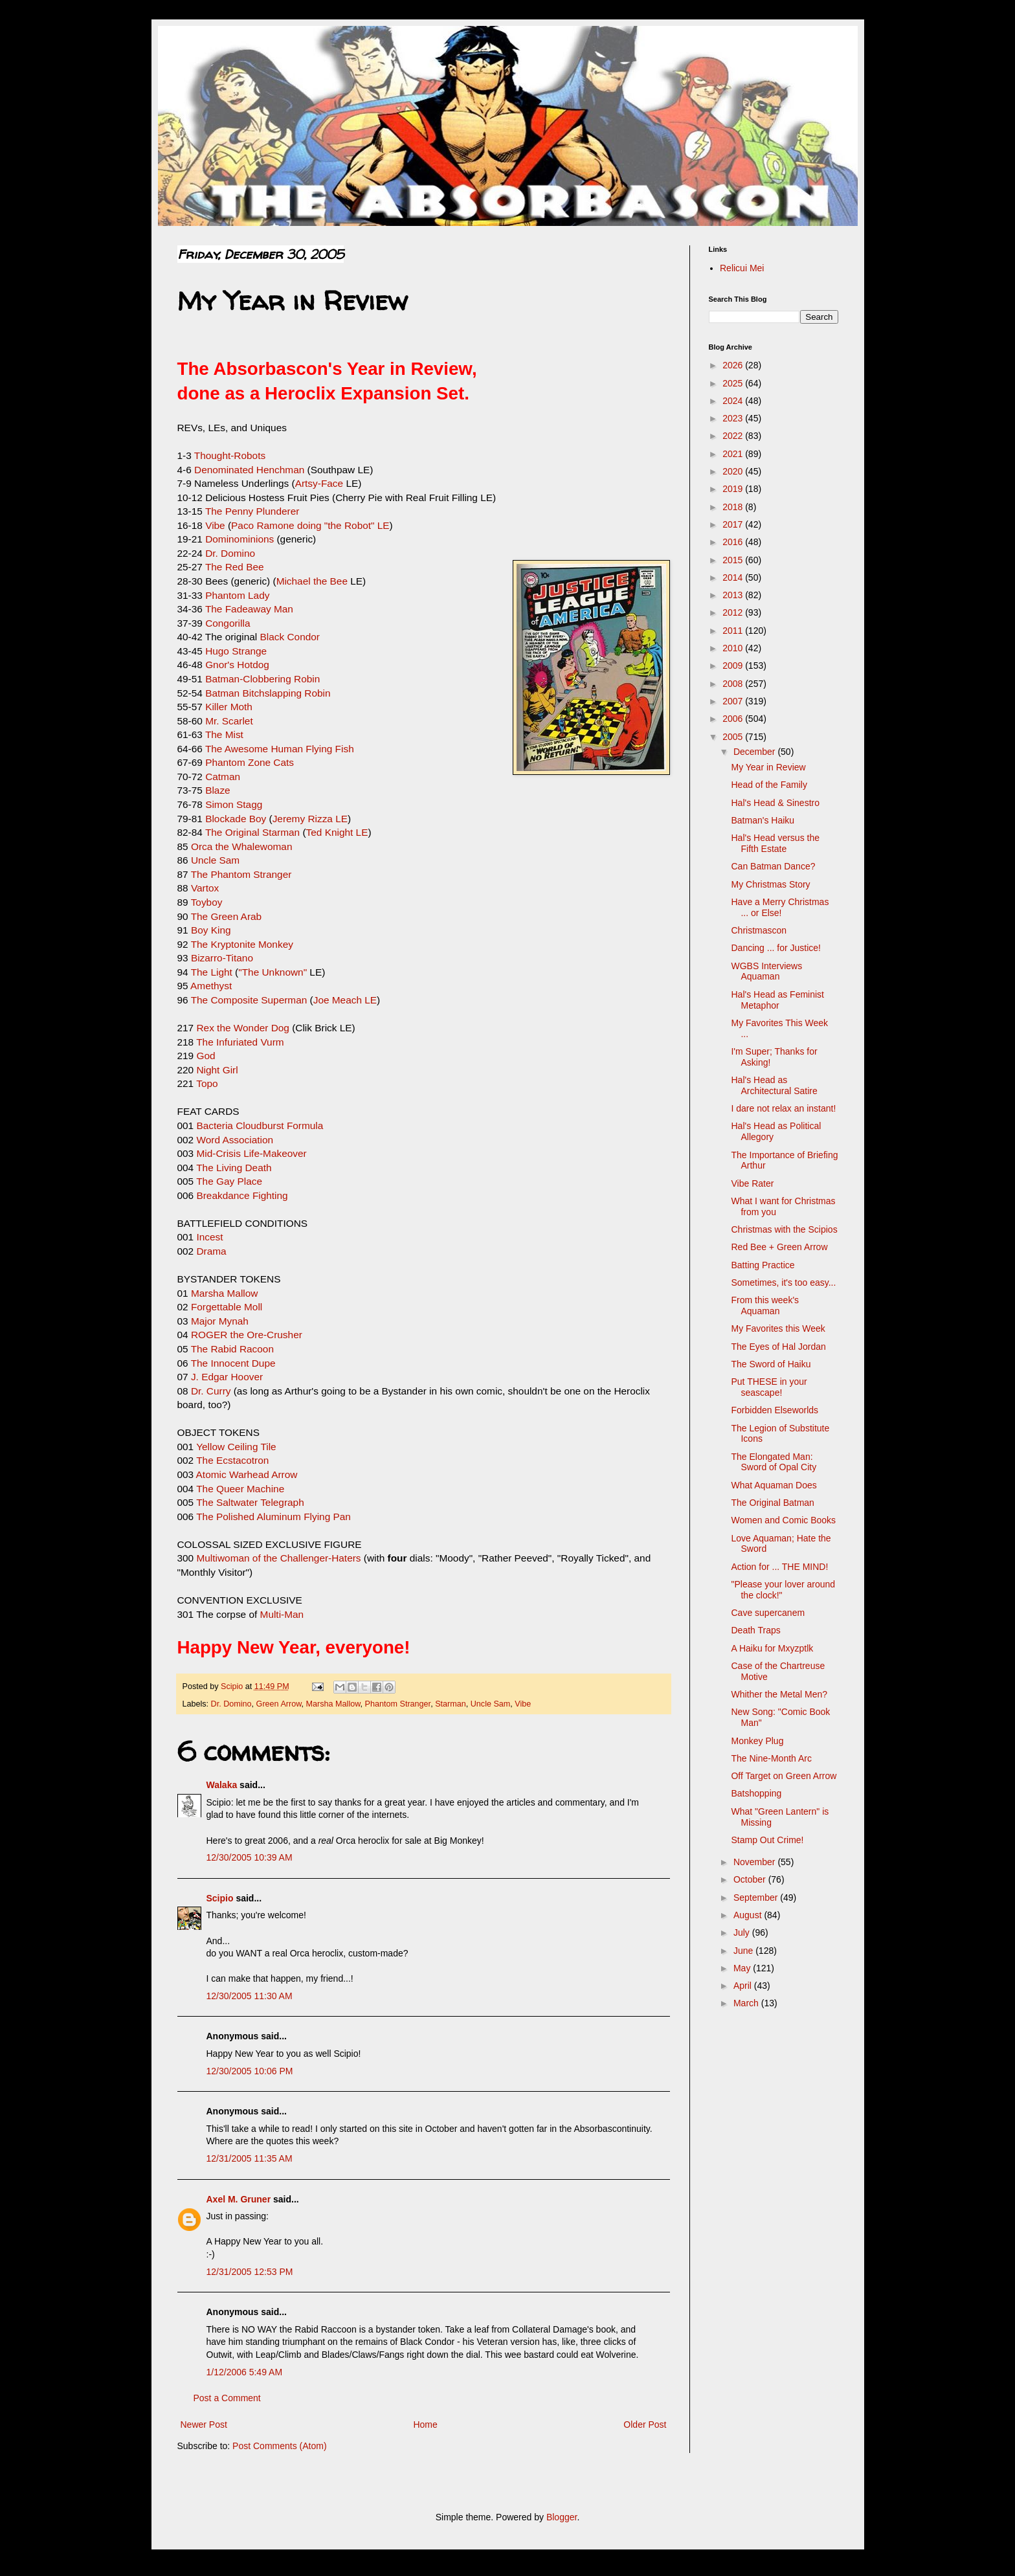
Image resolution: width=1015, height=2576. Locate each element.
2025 (733, 383)
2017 (733, 524)
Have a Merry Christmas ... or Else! (780, 907)
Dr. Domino (230, 553)
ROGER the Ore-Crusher (246, 1334)
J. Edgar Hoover (227, 1376)
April (743, 1985)
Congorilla (227, 623)
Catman (222, 776)
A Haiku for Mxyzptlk (772, 1648)
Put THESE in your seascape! (769, 1387)
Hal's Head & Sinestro (775, 803)
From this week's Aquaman (765, 1305)
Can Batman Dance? (773, 866)
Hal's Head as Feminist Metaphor (777, 1000)
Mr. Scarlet (229, 720)
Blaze (217, 790)
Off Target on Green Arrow (783, 1776)
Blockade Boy (235, 818)
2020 (733, 471)
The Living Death (233, 1167)
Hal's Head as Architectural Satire (774, 1085)
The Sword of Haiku (770, 1364)
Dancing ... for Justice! (776, 948)
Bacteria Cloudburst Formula (259, 1125)
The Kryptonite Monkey (242, 944)
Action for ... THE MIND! (779, 1567)
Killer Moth (227, 706)
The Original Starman (252, 832)
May (743, 1968)
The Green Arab (226, 916)
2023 (733, 418)
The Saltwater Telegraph (250, 1502)
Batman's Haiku (762, 820)
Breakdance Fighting (241, 1195)
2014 (733, 577)
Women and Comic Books (783, 1520)
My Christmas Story (770, 884)
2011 (733, 630)
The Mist (224, 734)
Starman (450, 1703)
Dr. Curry (211, 1390)
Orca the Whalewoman (242, 846)
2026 (733, 365)
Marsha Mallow (224, 1293)
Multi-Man (282, 1614)
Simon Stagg (233, 804)
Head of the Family (769, 784)
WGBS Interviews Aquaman (766, 971)
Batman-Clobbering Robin (262, 678)
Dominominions (239, 538)
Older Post (644, 2424)
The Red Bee (234, 566)
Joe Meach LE (345, 999)
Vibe (215, 525)
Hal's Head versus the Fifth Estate (775, 843)
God (205, 1055)
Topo (207, 1083)
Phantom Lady (237, 595)
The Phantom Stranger (241, 874)
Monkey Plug (757, 1741)
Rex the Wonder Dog (242, 1027)
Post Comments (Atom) (279, 2446)
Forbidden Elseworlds (774, 1410)
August (748, 1915)
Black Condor (288, 636)
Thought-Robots (229, 455)
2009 (733, 665)
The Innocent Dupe (233, 1363)
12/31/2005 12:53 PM (249, 2272)
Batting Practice (762, 1265)
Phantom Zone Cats (249, 762)
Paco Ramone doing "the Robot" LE (310, 525)
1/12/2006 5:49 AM (244, 2372)
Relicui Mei (742, 268)
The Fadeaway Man (249, 608)
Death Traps (755, 1630)
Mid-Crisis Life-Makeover (251, 1153)
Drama (211, 1251)
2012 (733, 612)
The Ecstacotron (232, 1460)
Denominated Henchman (249, 469)
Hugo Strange (236, 650)
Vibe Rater (752, 1183)
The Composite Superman (249, 999)
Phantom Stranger (398, 1703)
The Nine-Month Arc (771, 1758)
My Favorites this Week (778, 1328)
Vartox (205, 887)
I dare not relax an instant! (783, 1108)
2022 (733, 436)
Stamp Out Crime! (767, 1840)
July (742, 1932)
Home (425, 2424)
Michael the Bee (313, 581)
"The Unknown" (272, 972)
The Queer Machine (240, 1488)
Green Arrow (279, 1703)
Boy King (211, 929)
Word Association (234, 1139)
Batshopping (756, 1793)
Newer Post (204, 2424)
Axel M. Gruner (238, 2199)
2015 (733, 560)
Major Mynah (220, 1321)
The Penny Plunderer (252, 511)
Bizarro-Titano (222, 957)
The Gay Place (229, 1181)
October (750, 1879)
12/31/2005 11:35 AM (249, 2158)
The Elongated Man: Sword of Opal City (773, 1462)
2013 (733, 595)
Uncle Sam (215, 860)
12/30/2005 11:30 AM (249, 1996)
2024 (733, 401)
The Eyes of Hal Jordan (778, 1346)
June (744, 1950)
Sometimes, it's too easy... (783, 1282)
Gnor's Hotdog (237, 664)
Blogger (561, 2517)
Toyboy (207, 902)
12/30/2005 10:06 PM (249, 2071)
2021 (733, 454)
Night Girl (217, 1069)
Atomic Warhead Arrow (247, 1474)
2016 (733, 542)
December (755, 751)
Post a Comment (227, 2398)
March (747, 2003)
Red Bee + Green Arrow (779, 1247)
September (756, 1897)
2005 (733, 737)
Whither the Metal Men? (779, 1694)
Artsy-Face (319, 483)
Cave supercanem (768, 1612)
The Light (211, 972)
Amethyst (211, 985)
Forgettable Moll (226, 1306)
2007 (733, 701)
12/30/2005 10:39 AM (249, 1857)
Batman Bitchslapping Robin (267, 693)
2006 (733, 718)
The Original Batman (772, 1502)
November (755, 1862)
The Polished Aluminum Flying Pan (273, 1516)
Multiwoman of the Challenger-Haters (278, 1557)
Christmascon (758, 930)
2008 (733, 683)
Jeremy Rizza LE (310, 818)
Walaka (222, 1785)
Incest (209, 1236)
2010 (733, 648)
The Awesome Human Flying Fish (279, 748)
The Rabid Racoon (232, 1348)
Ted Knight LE (337, 832)
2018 (733, 507)
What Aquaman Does (773, 1485)
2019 (733, 489)
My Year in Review (768, 767)
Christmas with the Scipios (784, 1229)
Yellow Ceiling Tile (236, 1446)
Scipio (220, 1898)
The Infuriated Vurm (240, 1041)
